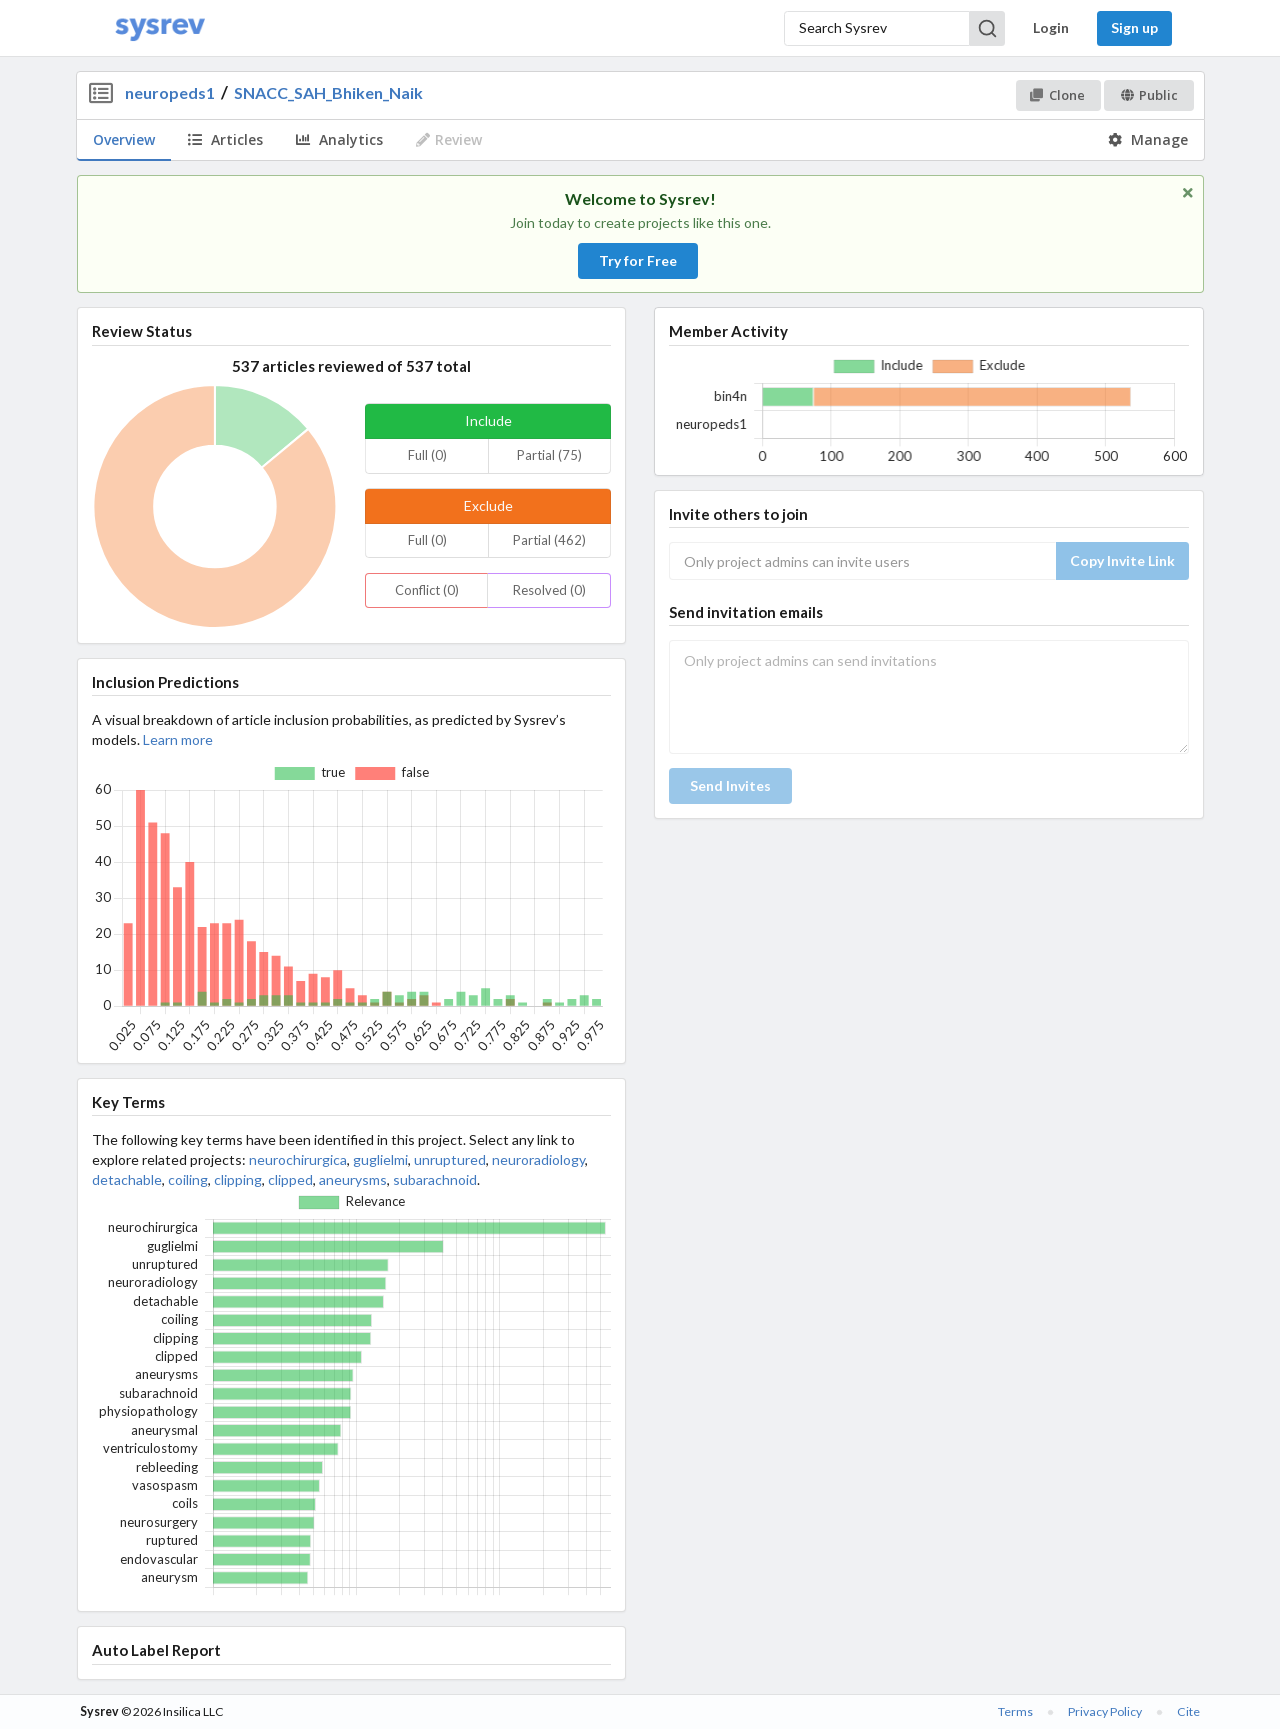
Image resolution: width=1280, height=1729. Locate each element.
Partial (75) (549, 455)
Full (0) (427, 455)
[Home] (160, 28)
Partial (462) (549, 540)
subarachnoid (435, 1179)
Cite (1188, 1711)
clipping (238, 1179)
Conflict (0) (427, 590)
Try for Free (638, 260)
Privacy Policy (1105, 1711)
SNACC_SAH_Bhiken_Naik (328, 92)
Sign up (1134, 27)
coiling (188, 1179)
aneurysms (353, 1179)
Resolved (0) (549, 590)
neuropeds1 (170, 92)
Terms (1015, 1711)
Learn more (178, 739)
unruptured (450, 1159)
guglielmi (380, 1159)
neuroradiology (538, 1159)
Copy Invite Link (1122, 560)
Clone (1057, 95)
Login (1051, 27)
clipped (290, 1179)
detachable (127, 1179)
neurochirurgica (298, 1159)
